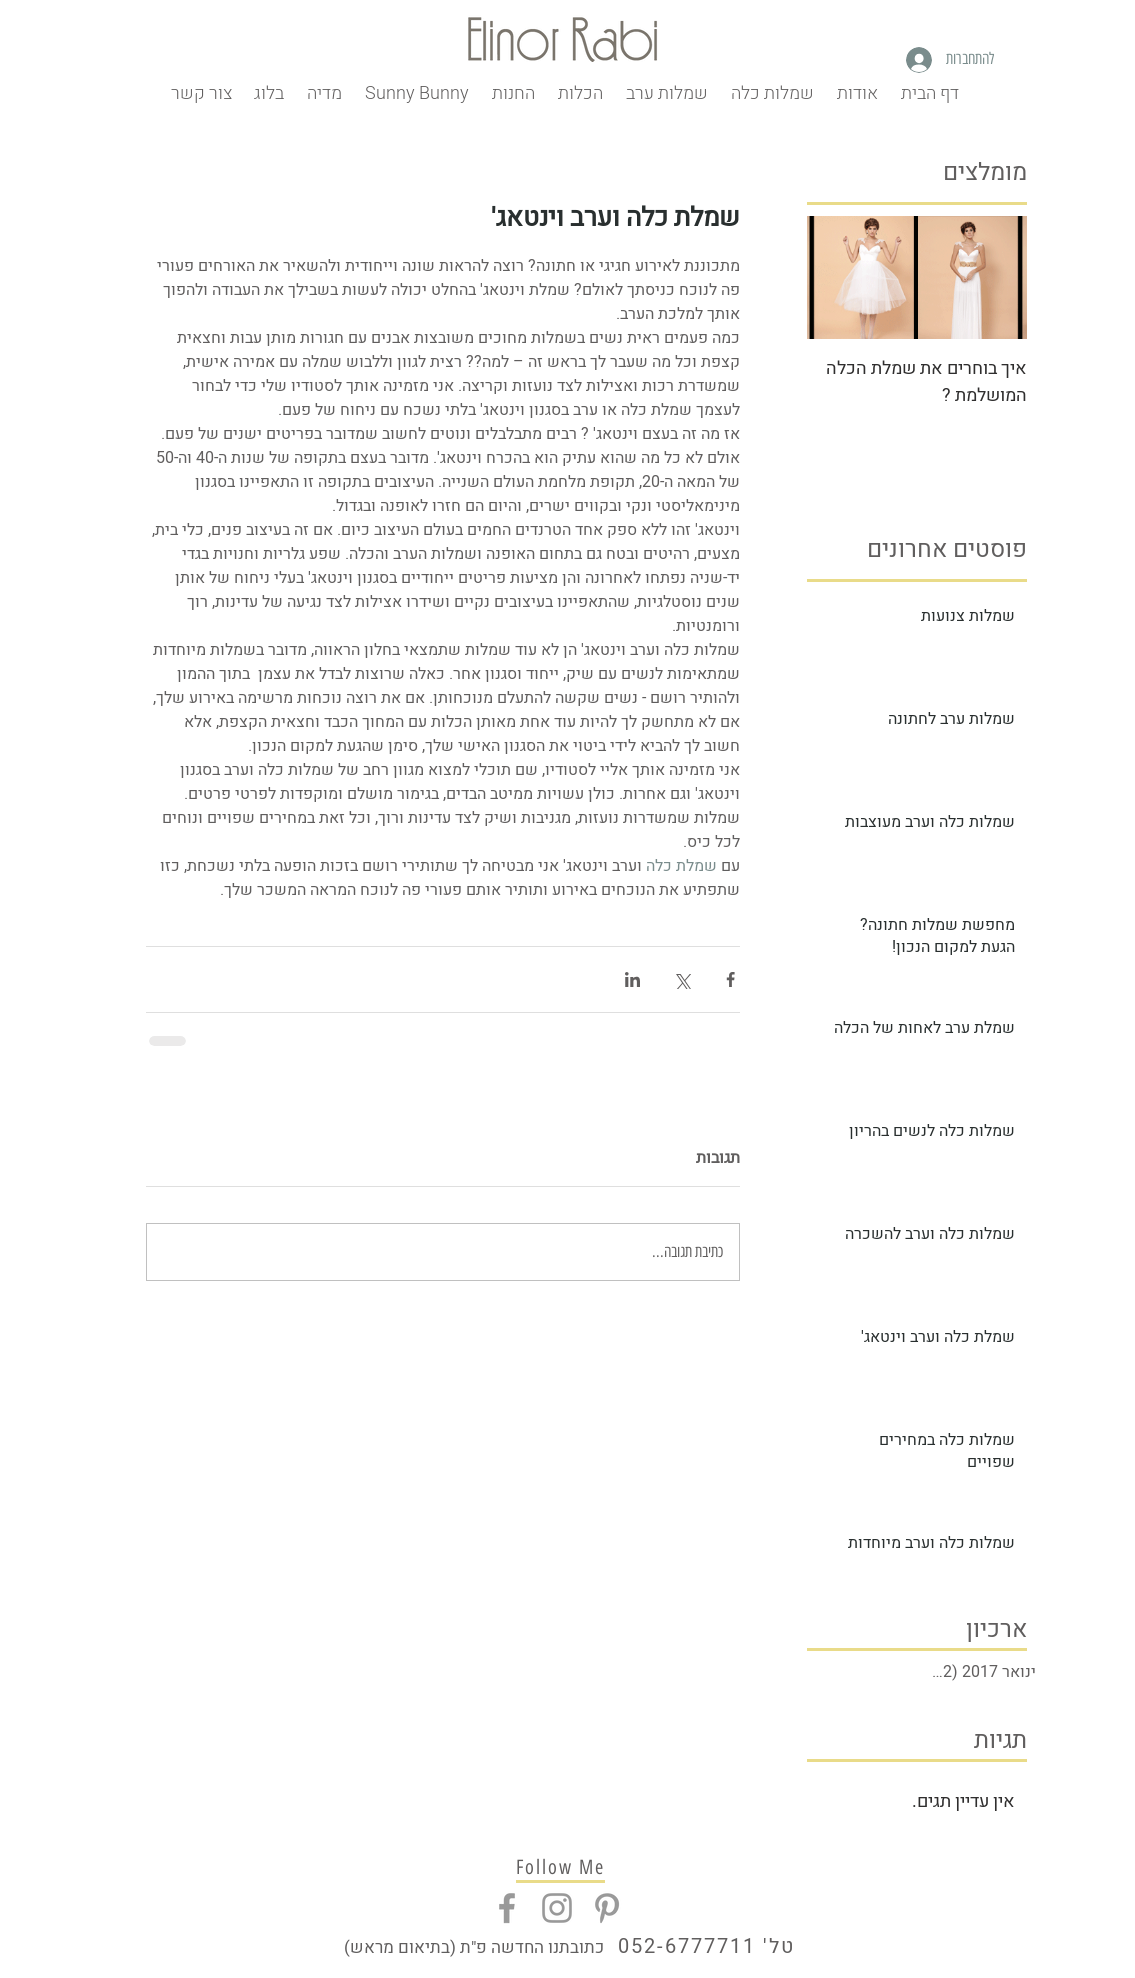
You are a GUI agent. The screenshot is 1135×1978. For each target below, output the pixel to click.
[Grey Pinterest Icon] (607, 1908)
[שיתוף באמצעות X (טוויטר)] (681, 979)
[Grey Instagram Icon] (557, 1908)
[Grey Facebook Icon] (507, 1908)
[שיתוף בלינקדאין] (632, 979)
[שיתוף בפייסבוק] (730, 979)
